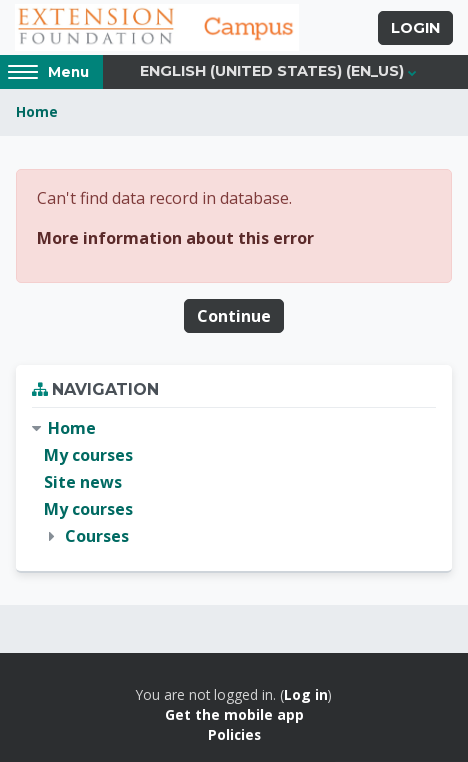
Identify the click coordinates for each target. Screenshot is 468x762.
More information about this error (175, 238)
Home (37, 111)
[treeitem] (234, 483)
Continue (234, 316)
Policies (234, 734)
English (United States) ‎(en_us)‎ (272, 71)
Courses (97, 536)
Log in (306, 694)
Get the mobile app (234, 714)
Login (415, 28)
